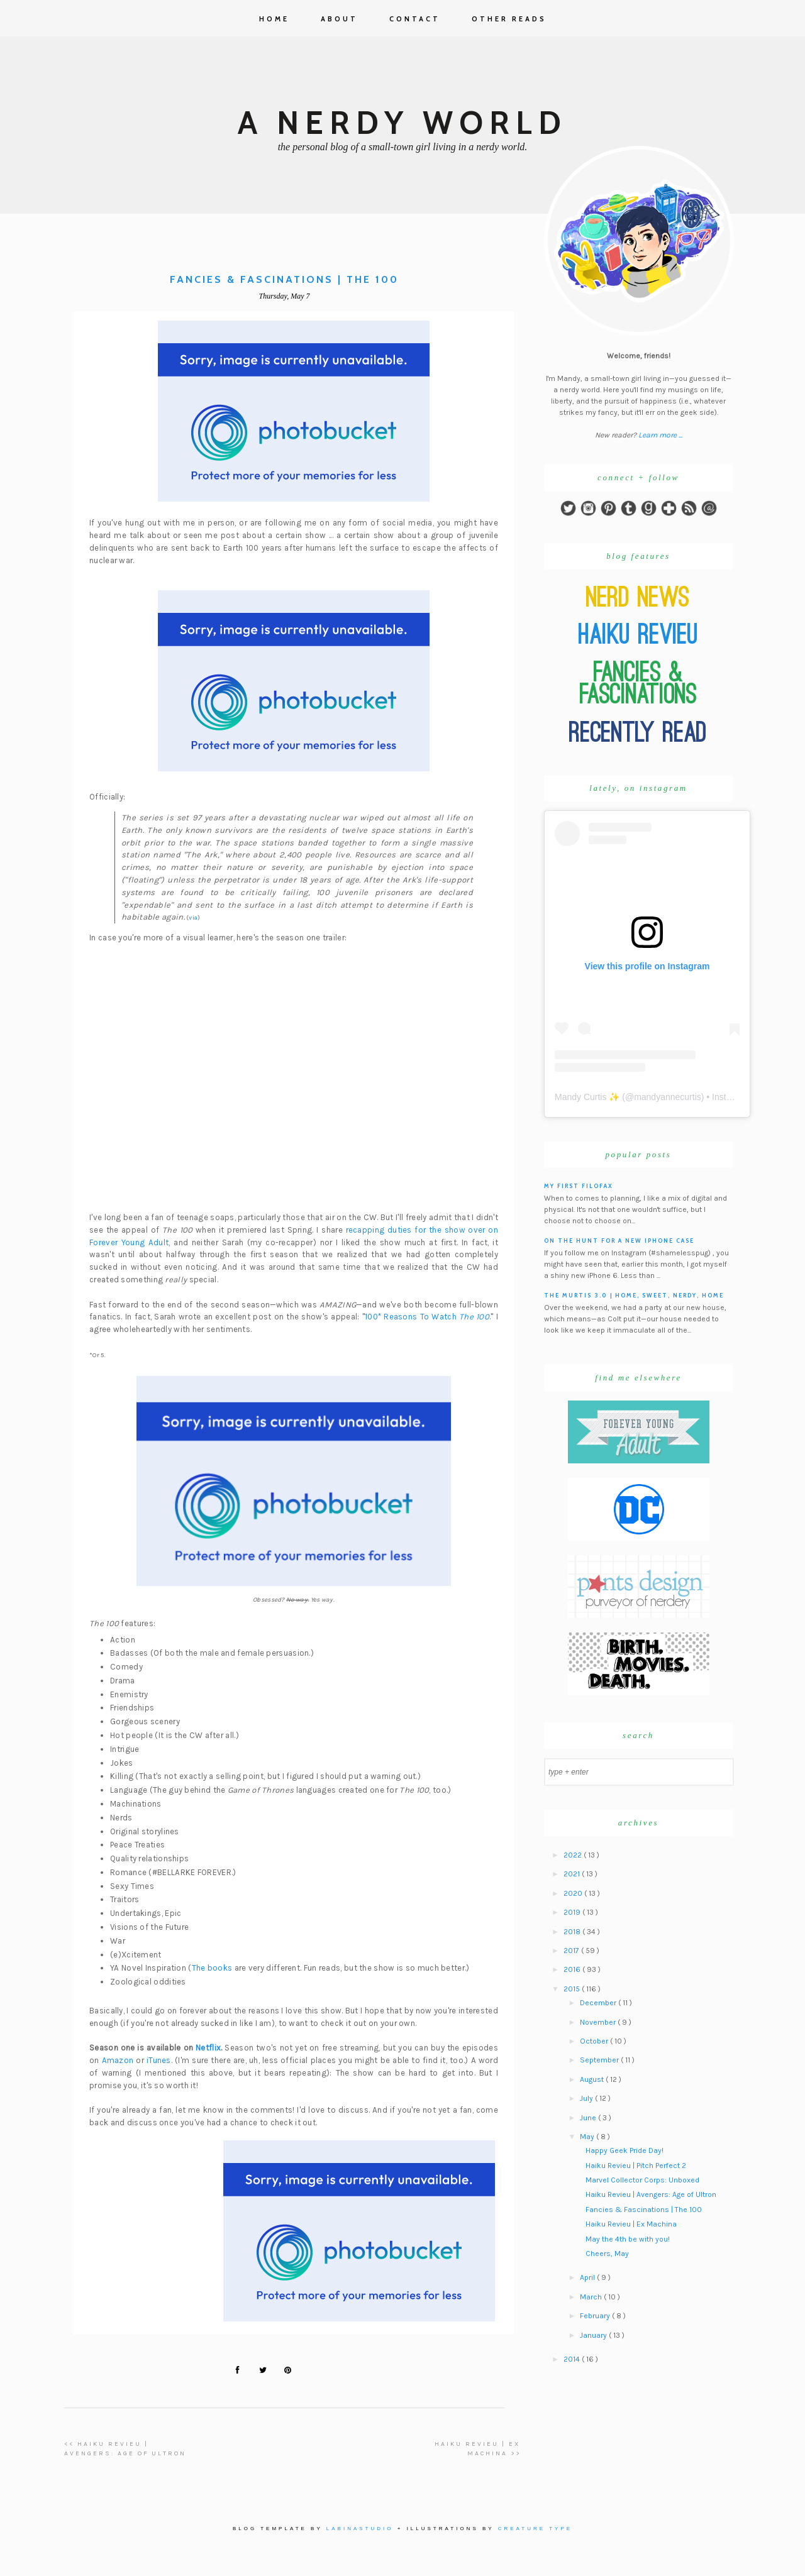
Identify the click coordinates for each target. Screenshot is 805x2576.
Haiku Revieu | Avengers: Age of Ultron (651, 2194)
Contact (414, 18)
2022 (574, 1855)
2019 (573, 1912)
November (599, 2022)
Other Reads (509, 18)
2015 (573, 1988)
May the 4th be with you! (628, 2239)
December (599, 2002)
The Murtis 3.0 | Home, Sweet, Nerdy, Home (634, 1295)
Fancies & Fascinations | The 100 (644, 2209)
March (592, 2297)
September (600, 2060)
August (593, 2079)
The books (212, 1968)
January (594, 2335)
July (587, 2098)
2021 (573, 1873)
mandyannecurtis (667, 1097)
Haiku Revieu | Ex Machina (631, 2224)
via (193, 918)
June (589, 2117)
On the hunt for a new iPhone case (619, 1240)
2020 (574, 1893)
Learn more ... (660, 435)
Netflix (208, 2047)
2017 (572, 1950)
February (596, 2315)
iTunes (159, 2060)
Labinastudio (360, 2528)
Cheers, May (607, 2253)
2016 (573, 1969)
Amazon (118, 2060)
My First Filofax (578, 1185)
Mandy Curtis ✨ (587, 1097)
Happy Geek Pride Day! (624, 2150)
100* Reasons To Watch (427, 1316)
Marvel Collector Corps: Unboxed (642, 2180)
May (588, 2136)
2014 (573, 2359)
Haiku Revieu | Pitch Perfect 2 (636, 2165)
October (595, 2041)
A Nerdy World (402, 123)
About (339, 18)
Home (274, 18)
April (588, 2277)
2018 (573, 1931)
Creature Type (535, 2528)
